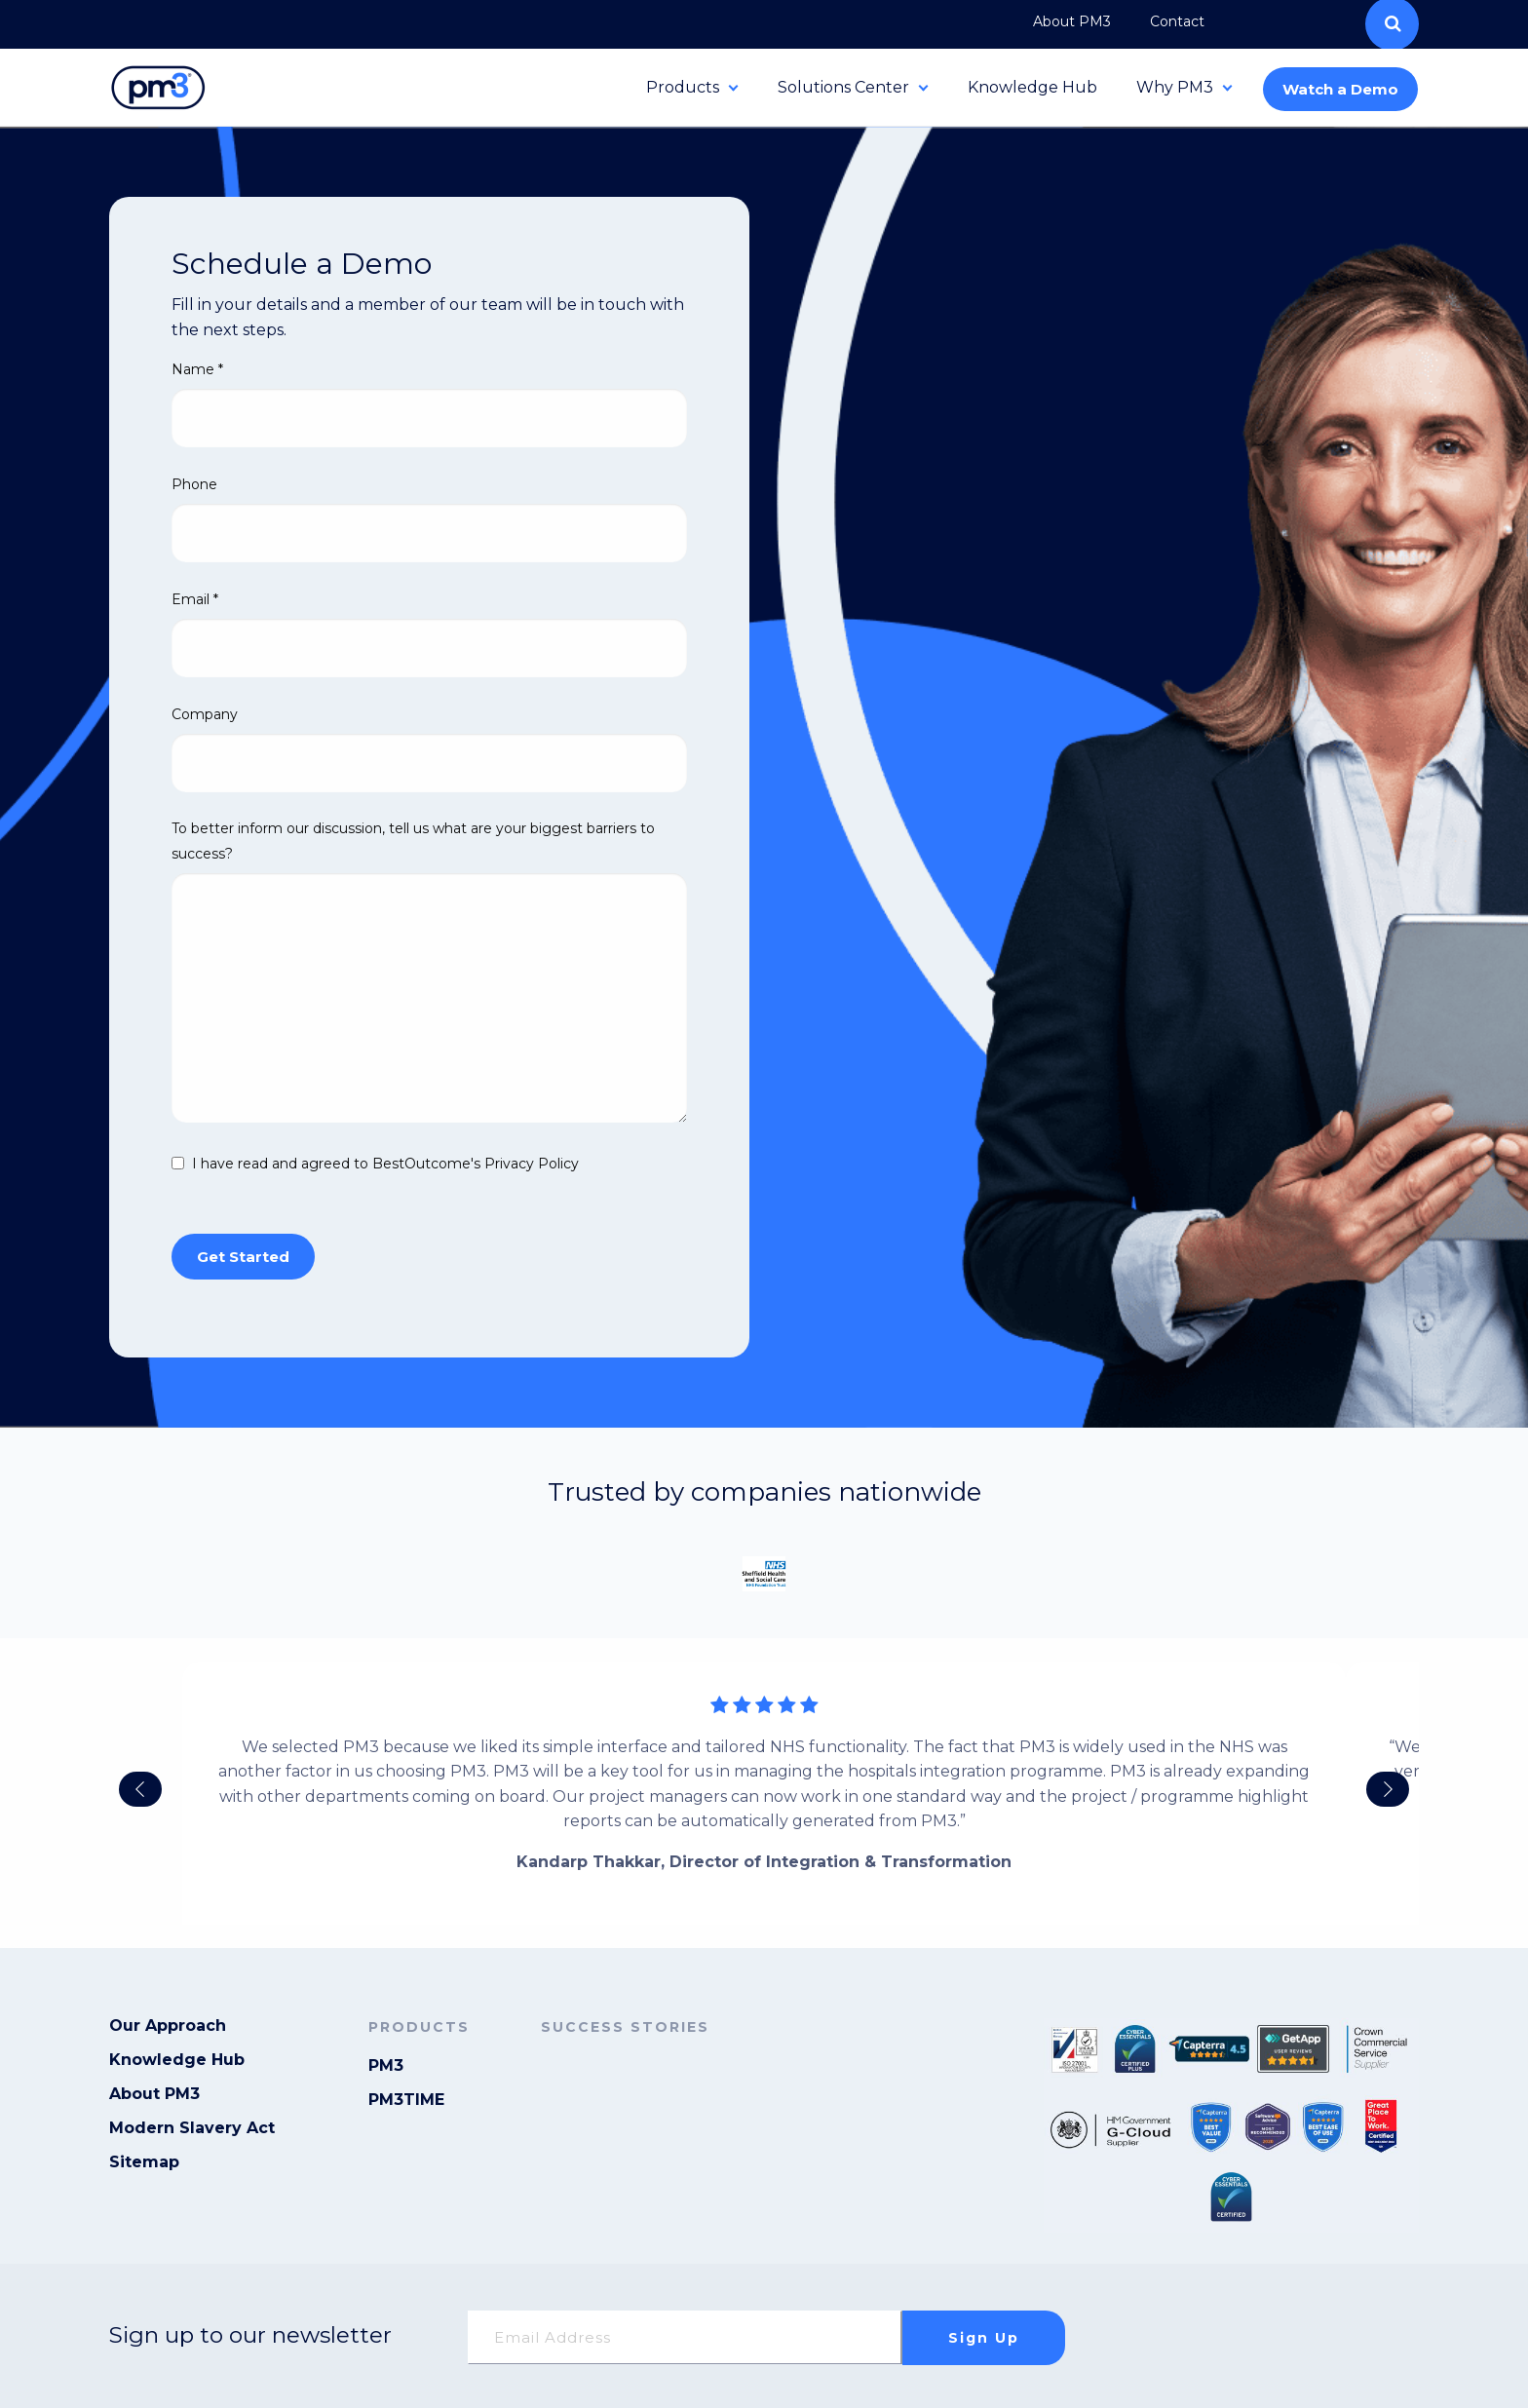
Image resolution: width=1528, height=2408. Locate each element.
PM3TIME (406, 2100)
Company (205, 714)
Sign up (983, 2338)
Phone (194, 484)
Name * (197, 369)
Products (682, 87)
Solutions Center (843, 87)
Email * (195, 599)
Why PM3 (1174, 87)
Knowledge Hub (1032, 87)
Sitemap (144, 2163)
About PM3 (154, 2094)
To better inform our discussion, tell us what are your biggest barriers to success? (413, 840)
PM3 (385, 2066)
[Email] (685, 2337)
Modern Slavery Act (192, 2129)
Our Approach (167, 2026)
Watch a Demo (1340, 89)
